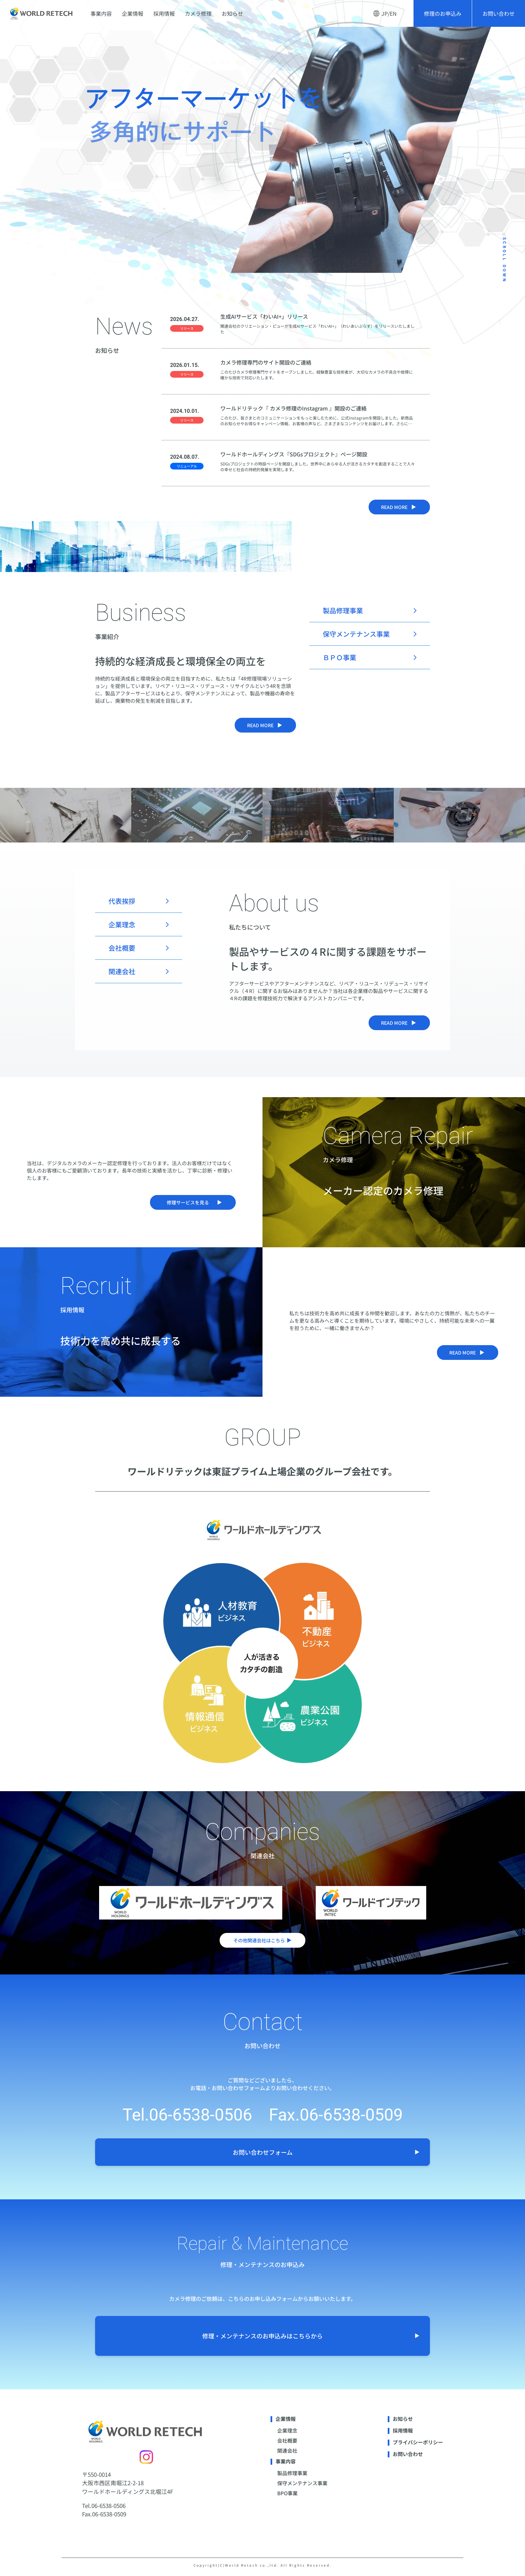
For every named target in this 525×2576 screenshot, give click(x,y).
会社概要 (121, 948)
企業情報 (132, 13)
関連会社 (121, 971)
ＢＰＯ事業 (339, 657)
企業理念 (121, 924)
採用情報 (164, 13)
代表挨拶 (121, 901)
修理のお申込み (442, 13)
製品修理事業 (343, 610)
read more (398, 507)
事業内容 (101, 13)
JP (384, 13)
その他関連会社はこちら (262, 1940)
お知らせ (232, 13)
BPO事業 (287, 2493)
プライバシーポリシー (418, 2442)
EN (393, 13)
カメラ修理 (198, 13)
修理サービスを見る (194, 1202)
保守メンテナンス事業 (356, 634)
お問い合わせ (498, 13)
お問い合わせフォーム (326, 2152)
